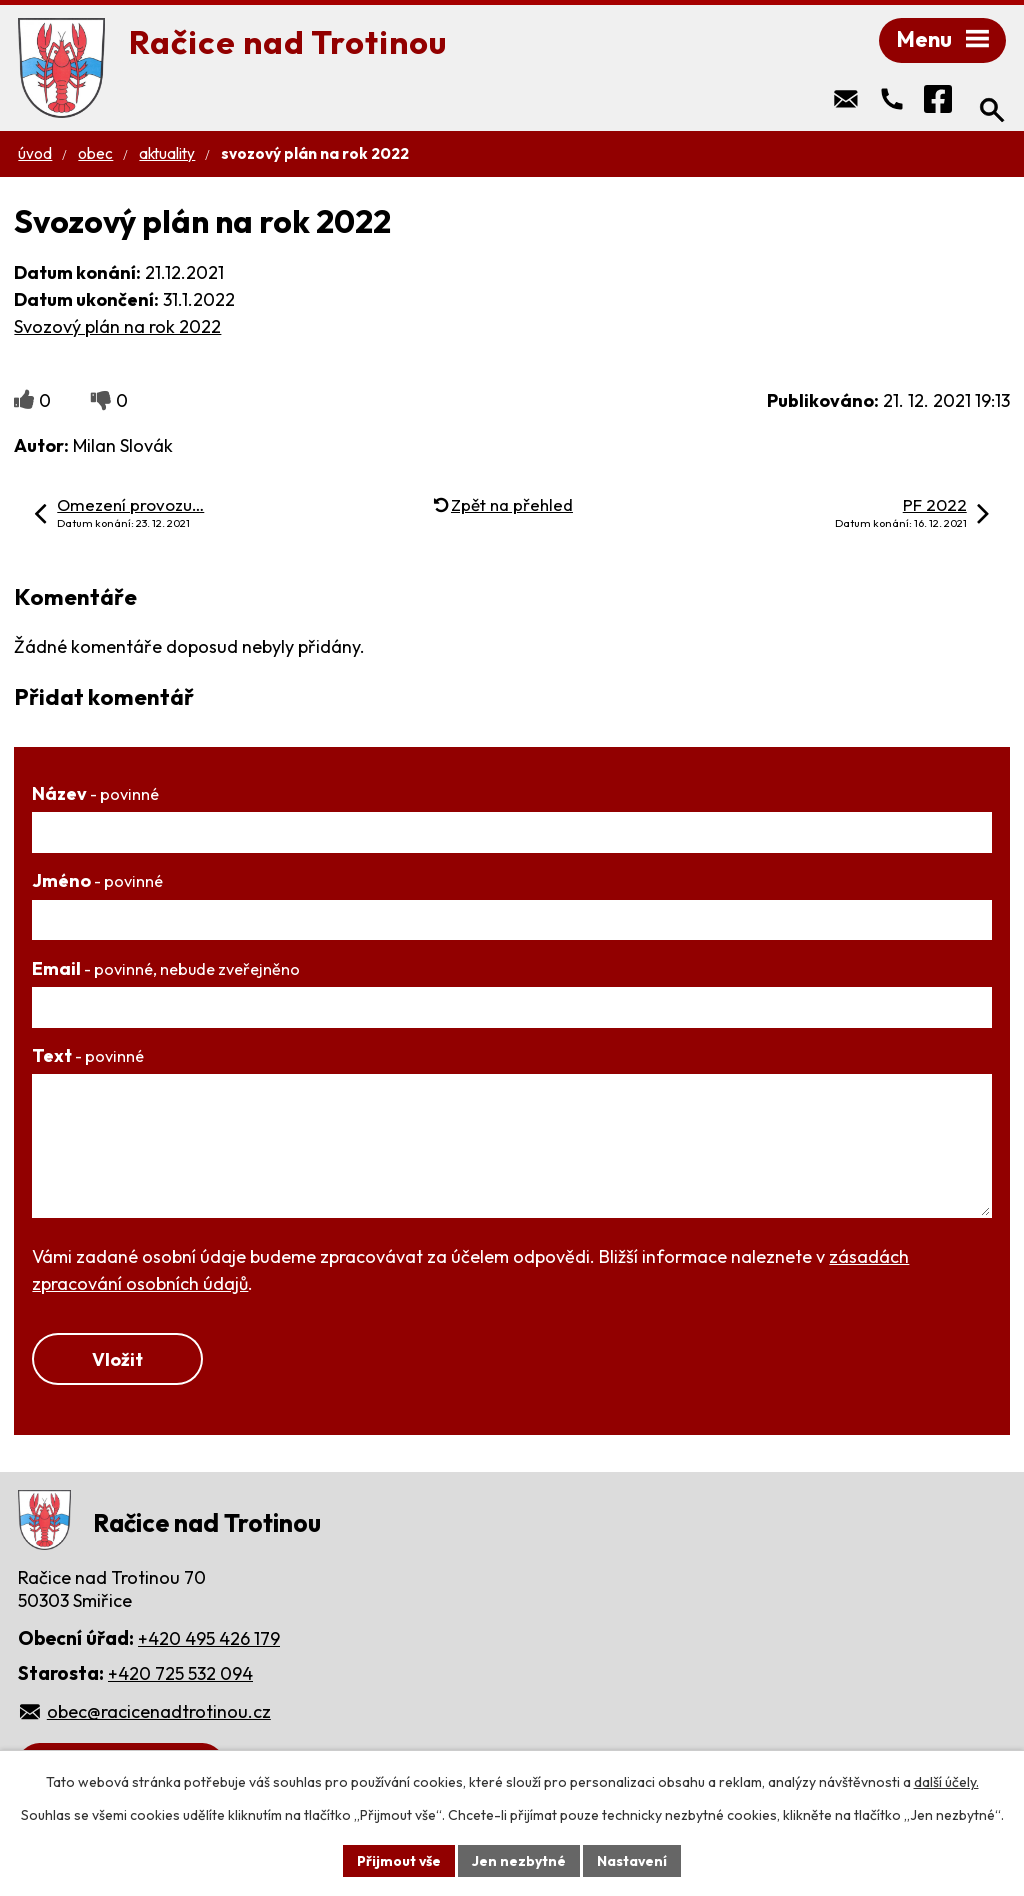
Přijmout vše (398, 1860)
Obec (95, 155)
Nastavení (632, 1860)
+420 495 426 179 (209, 1641)
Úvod (35, 155)
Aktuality (167, 155)
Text (88, 1057)
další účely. (946, 1782)
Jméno (97, 882)
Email (166, 970)
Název (95, 795)
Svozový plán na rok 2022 (117, 328)
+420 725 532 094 (180, 1676)
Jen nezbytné (519, 1860)
